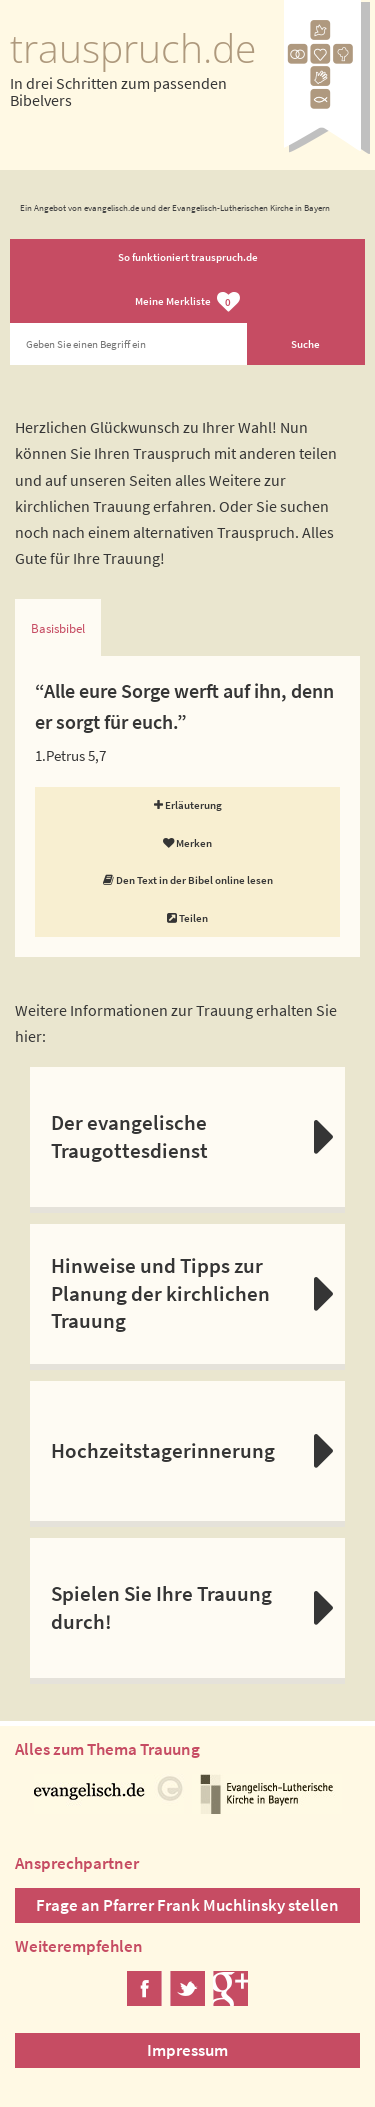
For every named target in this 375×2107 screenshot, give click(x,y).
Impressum (187, 2050)
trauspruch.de (133, 48)
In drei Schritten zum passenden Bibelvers (118, 91)
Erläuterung (188, 805)
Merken (187, 843)
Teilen (187, 918)
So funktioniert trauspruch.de (188, 257)
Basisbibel (58, 628)
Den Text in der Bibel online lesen (188, 880)
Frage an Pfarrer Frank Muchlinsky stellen (187, 1905)
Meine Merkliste (187, 302)
